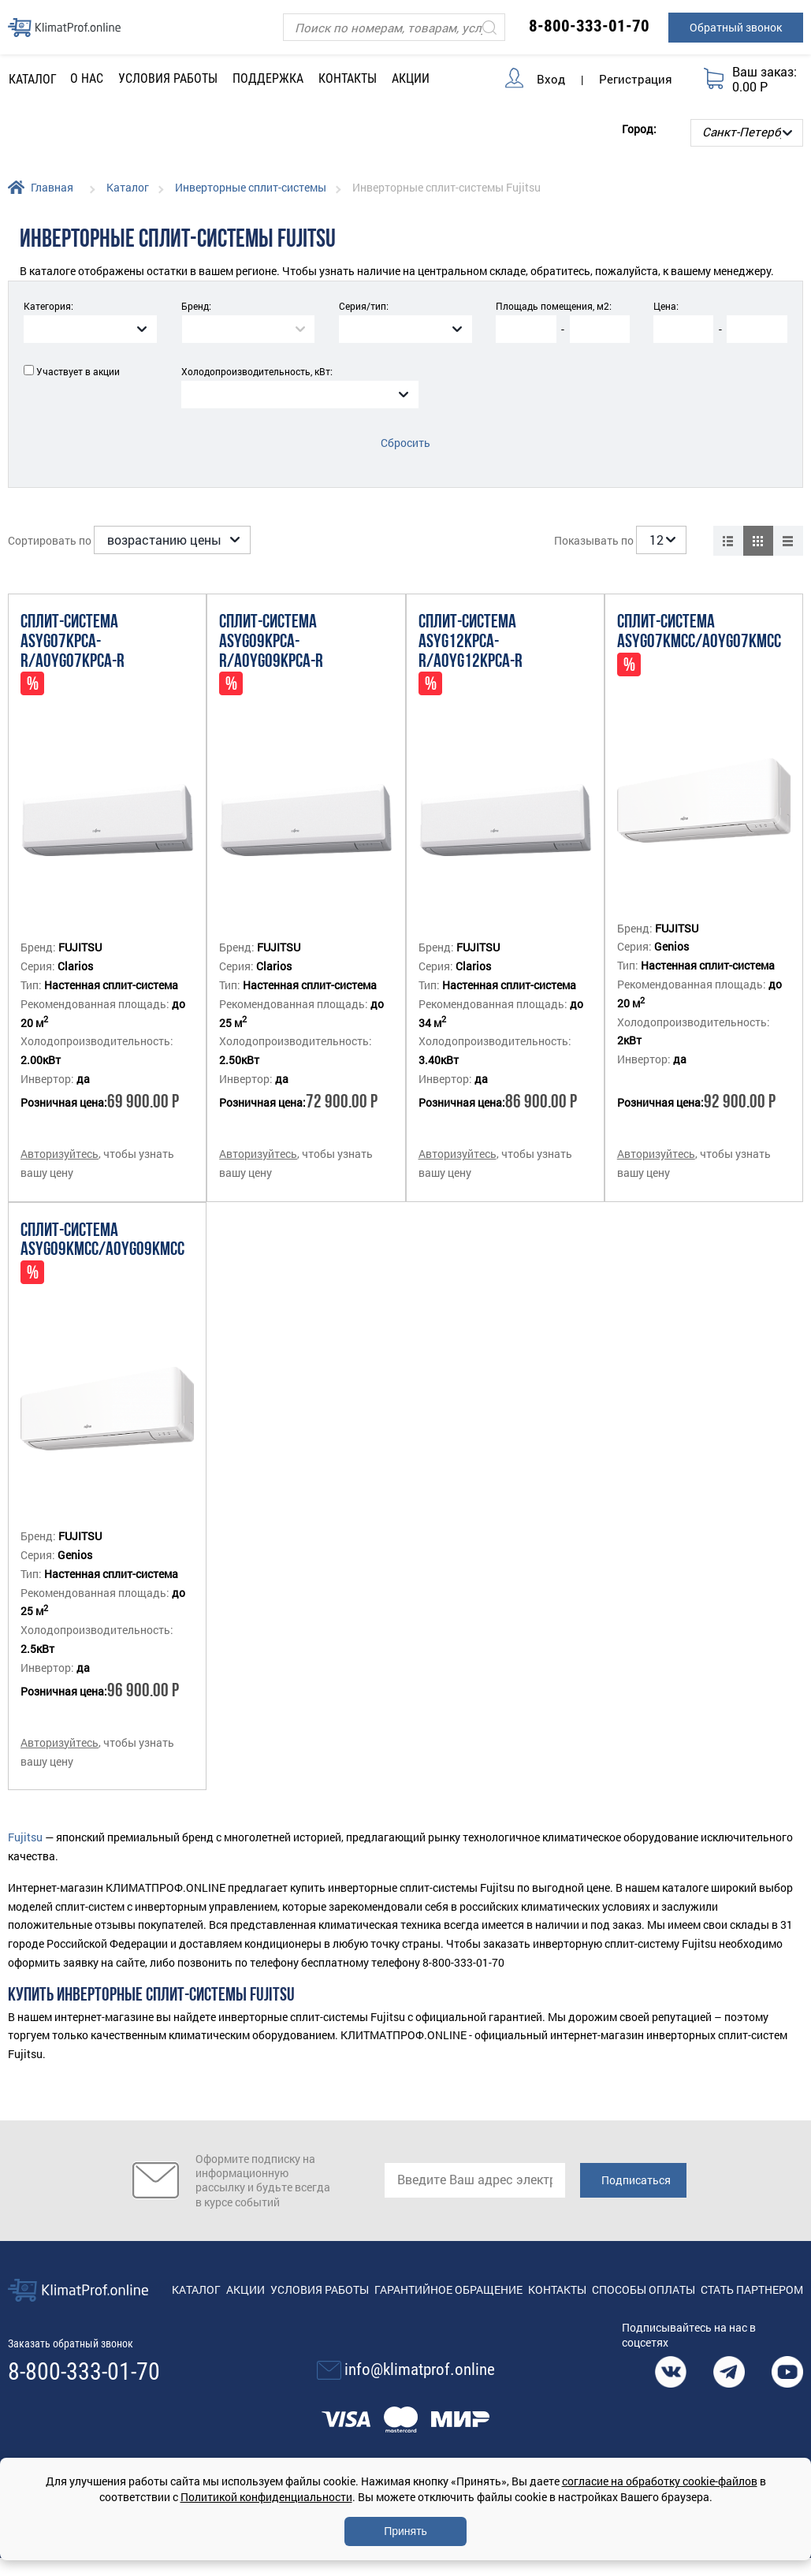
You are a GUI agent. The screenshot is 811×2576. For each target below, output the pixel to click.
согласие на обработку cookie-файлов (659, 2481)
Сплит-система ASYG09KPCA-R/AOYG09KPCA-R (271, 642)
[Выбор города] (746, 133)
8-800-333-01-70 (589, 26)
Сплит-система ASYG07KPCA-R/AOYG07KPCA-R (72, 642)
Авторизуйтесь (59, 1153)
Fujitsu (25, 1837)
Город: (639, 129)
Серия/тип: (364, 306)
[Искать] (489, 27)
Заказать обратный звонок (70, 2343)
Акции (411, 78)
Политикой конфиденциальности (266, 2496)
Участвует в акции (78, 371)
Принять (405, 2531)
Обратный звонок (736, 27)
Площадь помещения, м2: (554, 306)
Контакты (347, 78)
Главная (52, 187)
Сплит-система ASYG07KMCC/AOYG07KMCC (699, 632)
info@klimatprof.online (419, 2369)
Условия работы (168, 78)
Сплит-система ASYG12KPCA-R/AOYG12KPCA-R (471, 642)
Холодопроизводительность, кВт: (257, 371)
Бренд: (196, 306)
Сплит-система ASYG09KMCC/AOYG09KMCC (102, 1241)
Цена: (666, 306)
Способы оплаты (643, 2289)
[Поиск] (394, 27)
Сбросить (405, 442)
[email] (475, 2180)
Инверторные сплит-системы (250, 187)
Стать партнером (752, 2289)
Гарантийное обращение (448, 2289)
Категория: (48, 306)
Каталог (127, 187)
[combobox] (90, 329)
